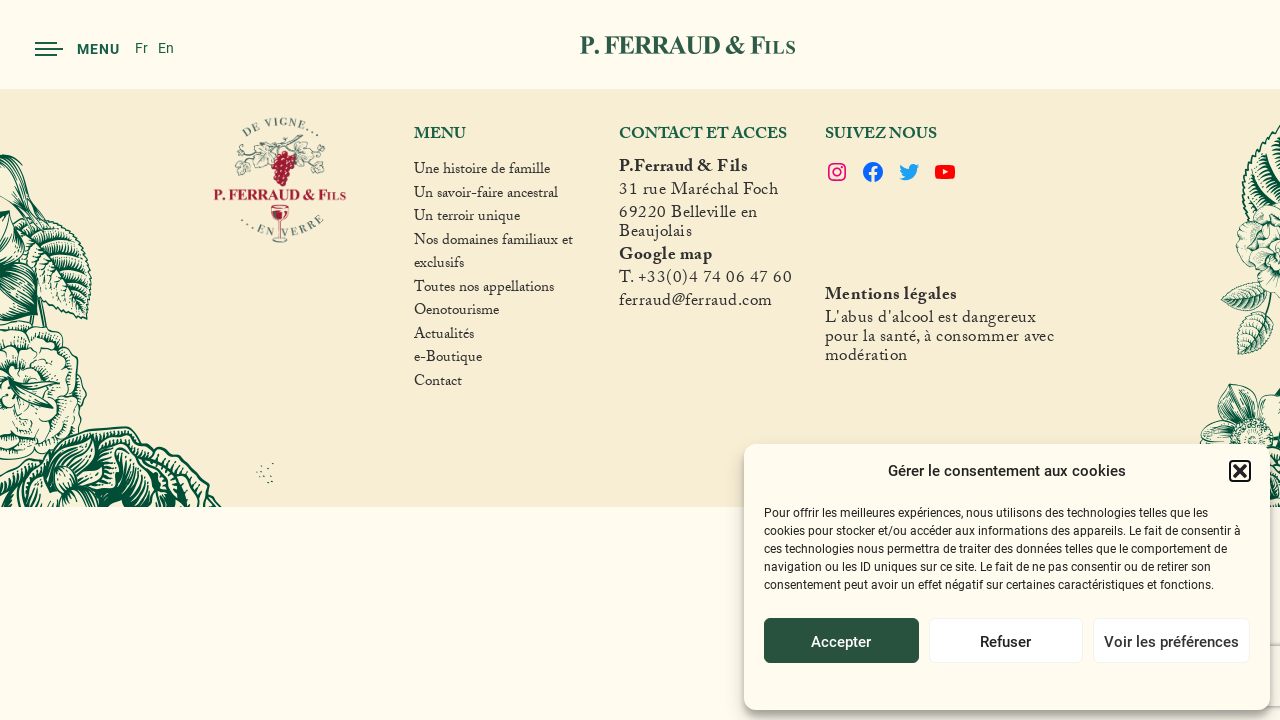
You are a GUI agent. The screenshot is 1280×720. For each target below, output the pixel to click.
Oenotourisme (456, 313)
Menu (77, 48)
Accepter (841, 641)
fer (629, 303)
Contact (438, 384)
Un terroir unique (467, 219)
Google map (665, 257)
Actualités (444, 337)
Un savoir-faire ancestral (486, 196)
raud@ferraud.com (706, 303)
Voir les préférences (1171, 641)
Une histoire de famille (482, 172)
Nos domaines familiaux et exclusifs (493, 254)
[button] (1240, 471)
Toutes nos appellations (484, 290)
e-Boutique (448, 360)
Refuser (1005, 641)
